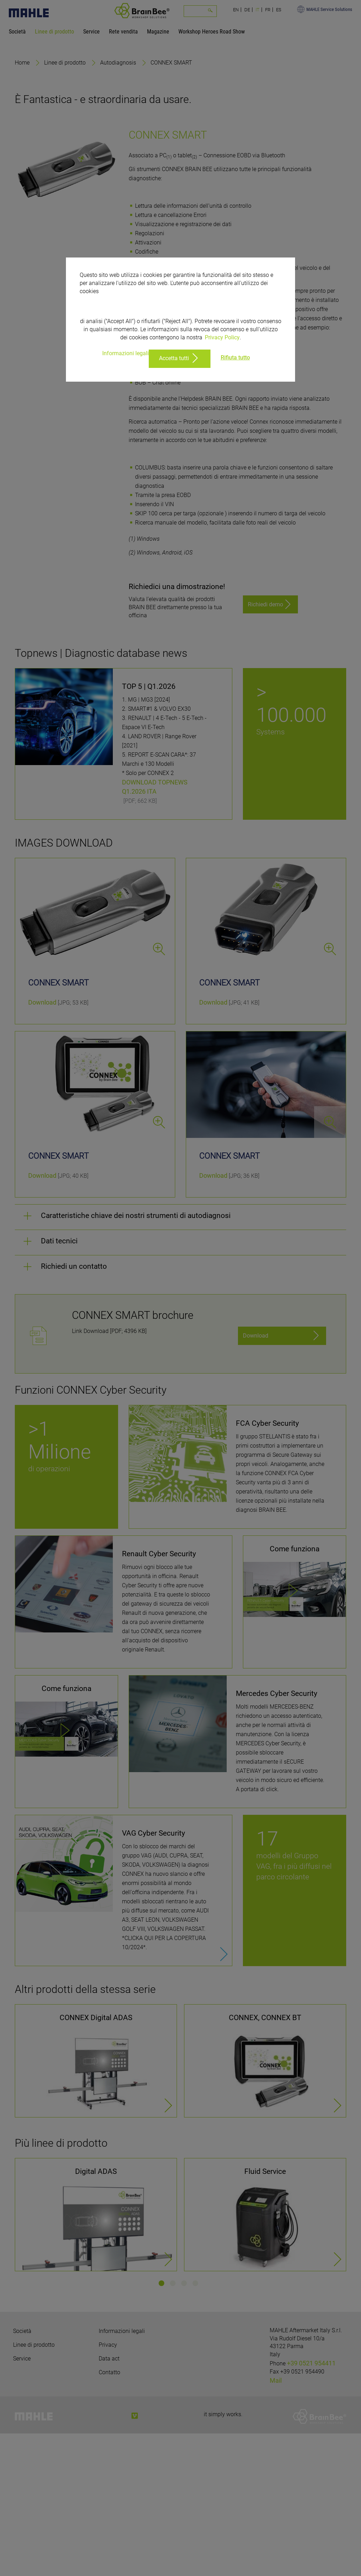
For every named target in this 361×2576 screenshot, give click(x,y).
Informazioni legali (125, 353)
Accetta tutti (174, 358)
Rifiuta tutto (235, 357)
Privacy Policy (222, 337)
